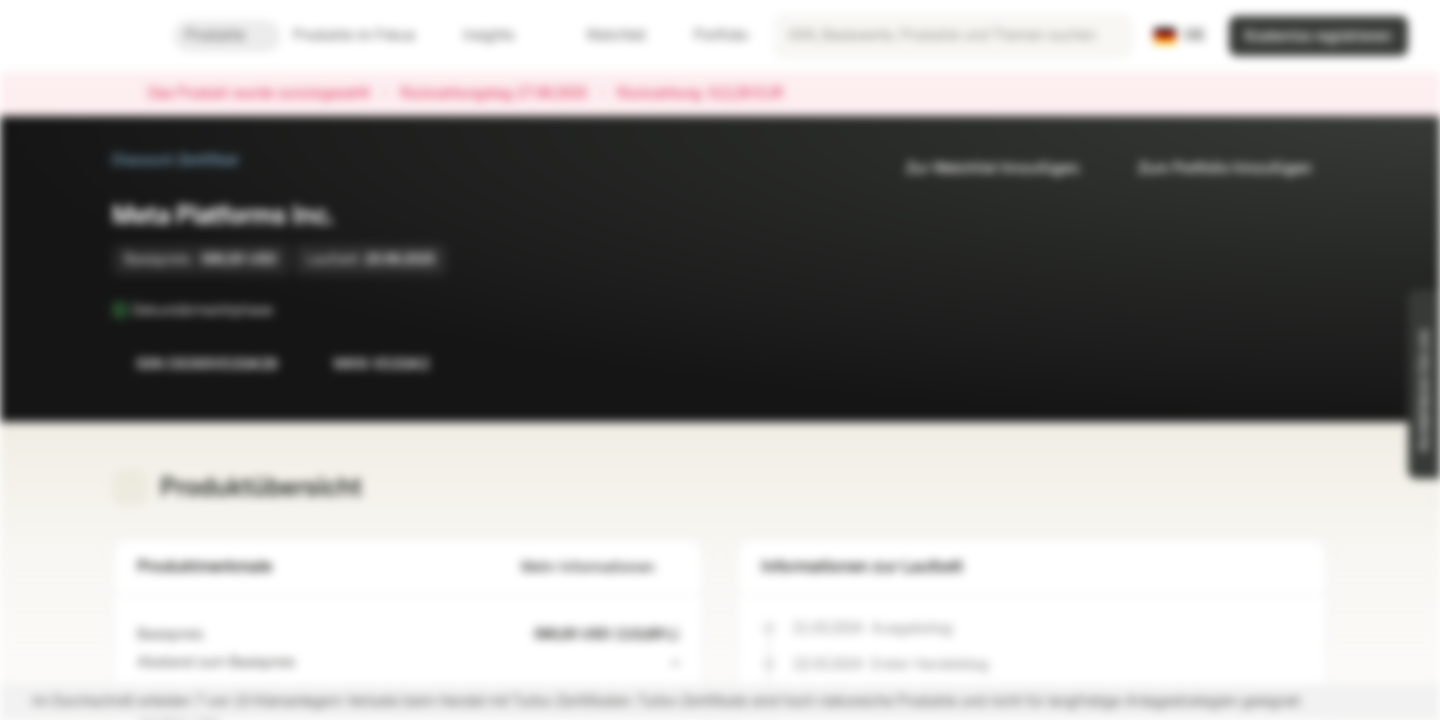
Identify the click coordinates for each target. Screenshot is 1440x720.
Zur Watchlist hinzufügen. (982, 168)
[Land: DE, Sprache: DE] (1179, 36)
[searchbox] (953, 36)
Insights (500, 35)
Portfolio (709, 35)
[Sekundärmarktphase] (287, 310)
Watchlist (604, 35)
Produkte (227, 35)
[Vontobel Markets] (86, 36)
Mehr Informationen (600, 567)
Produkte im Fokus (366, 35)
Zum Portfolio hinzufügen (1213, 168)
